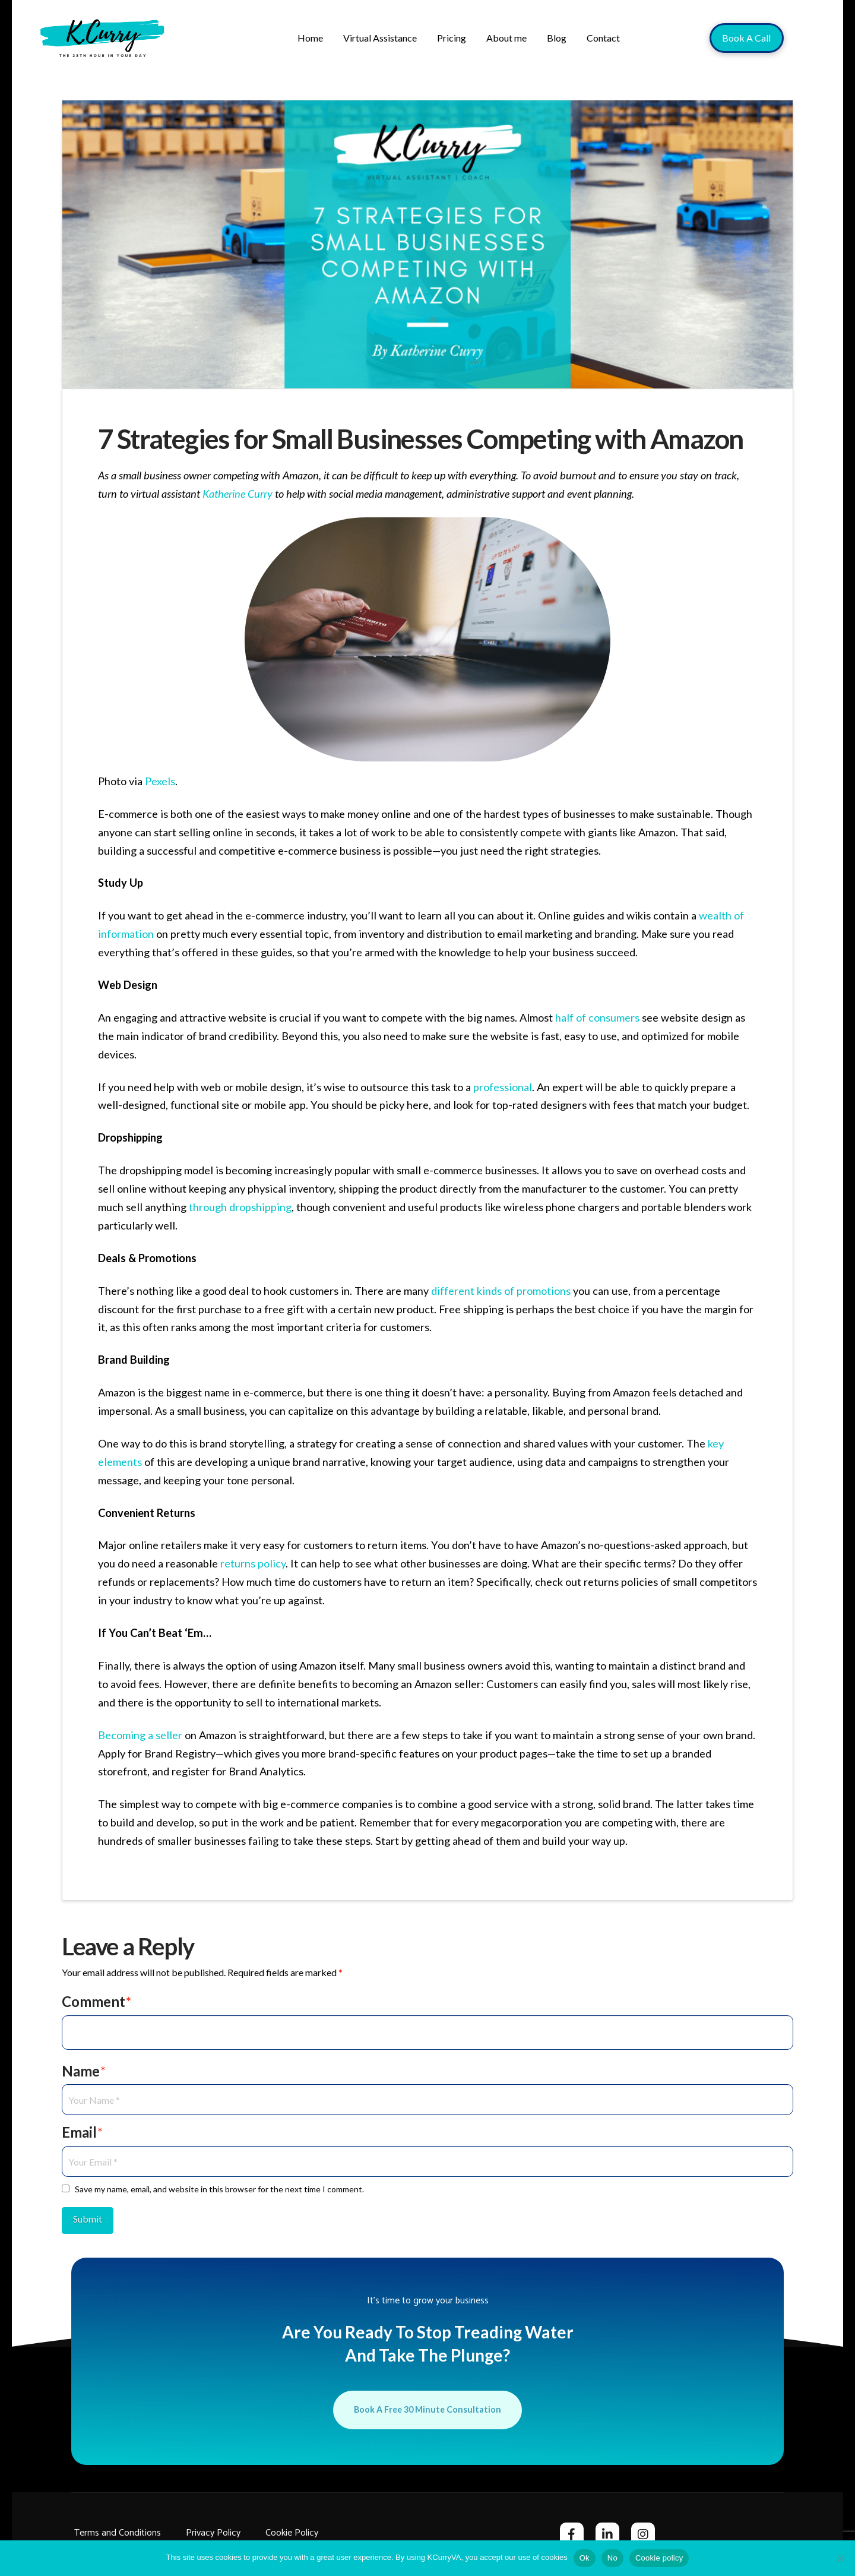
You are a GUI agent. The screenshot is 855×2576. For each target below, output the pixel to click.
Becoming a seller (140, 1734)
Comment (96, 2001)
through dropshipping (240, 1206)
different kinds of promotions (501, 1290)
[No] (840, 2558)
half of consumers (597, 1017)
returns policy (253, 1563)
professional (502, 1086)
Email (82, 2132)
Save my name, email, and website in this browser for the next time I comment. (219, 2189)
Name (84, 2070)
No (612, 2557)
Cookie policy (659, 2557)
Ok (585, 2557)
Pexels (160, 781)
